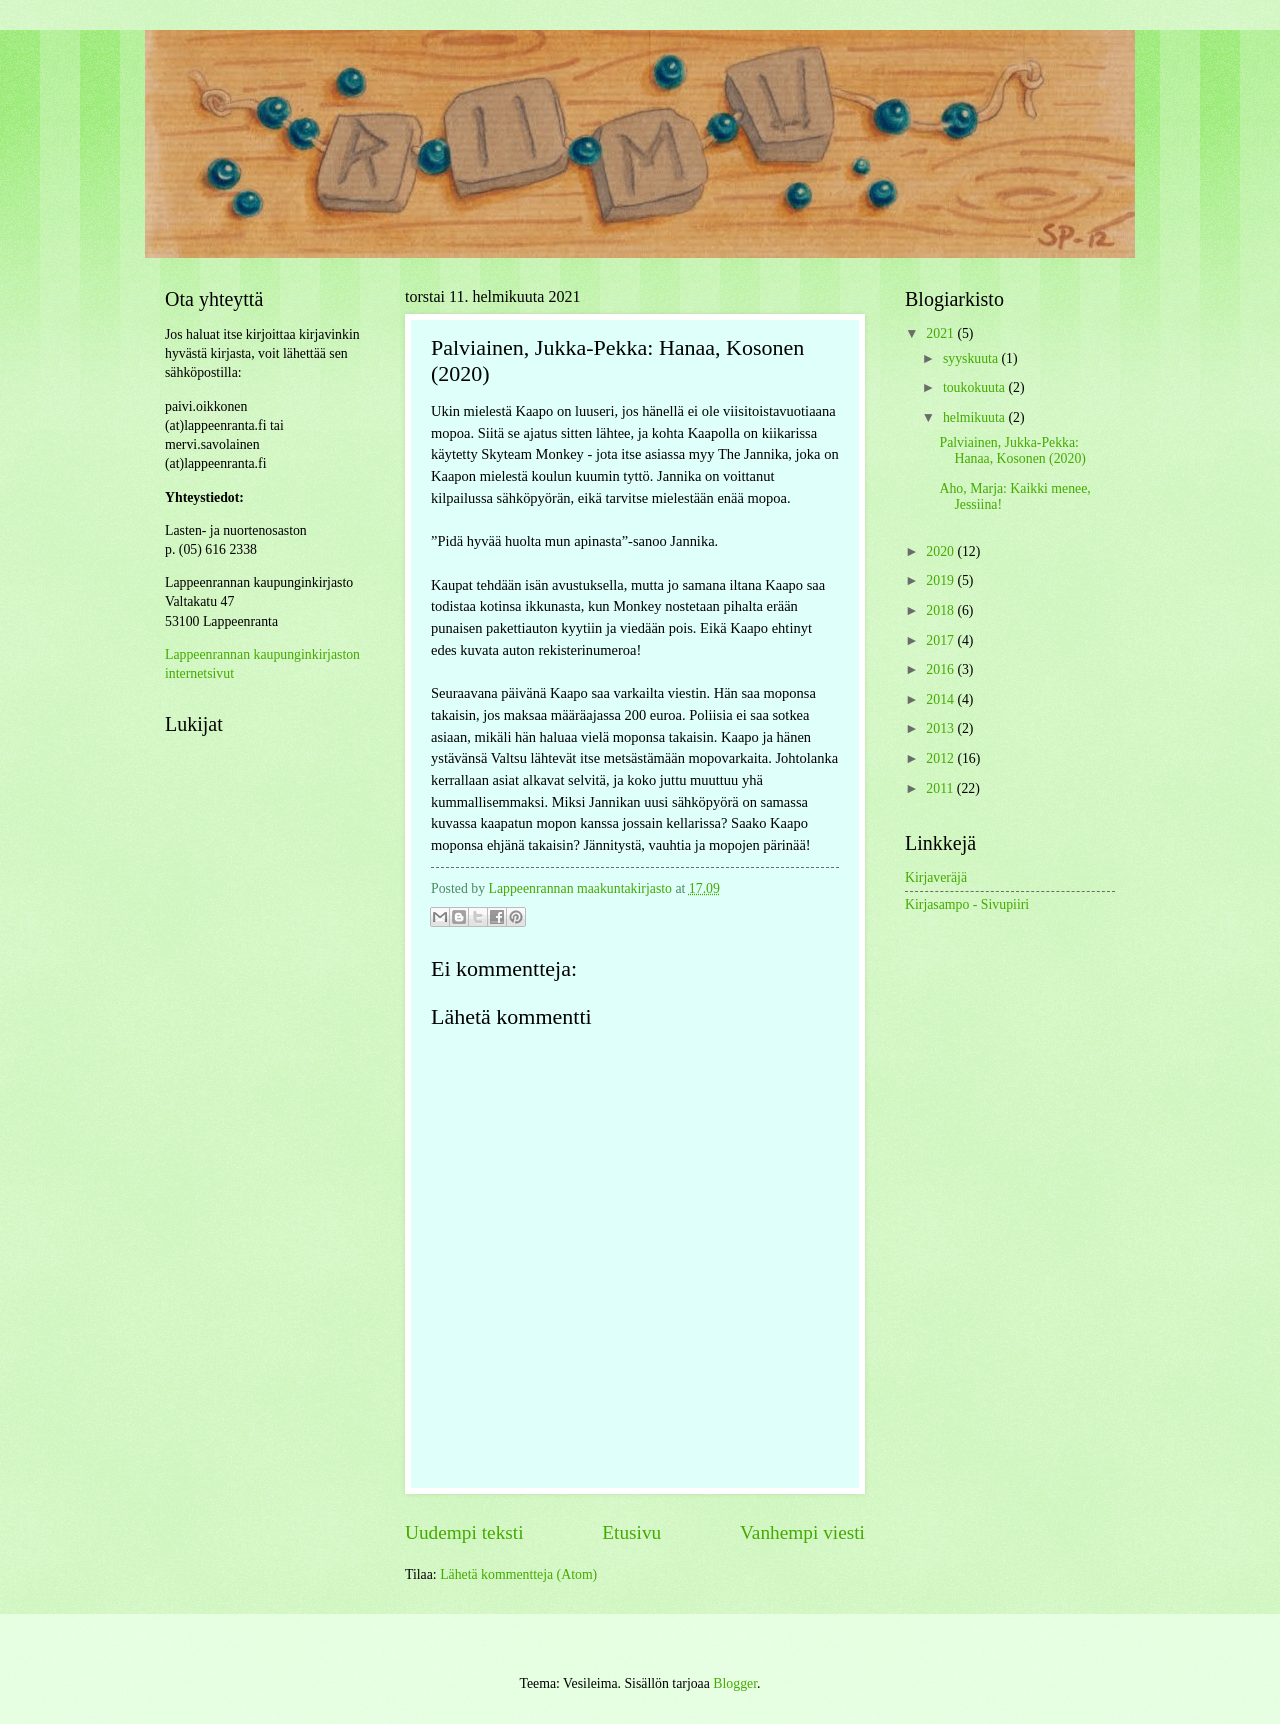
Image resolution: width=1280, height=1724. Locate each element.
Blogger (735, 1683)
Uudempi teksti (464, 1532)
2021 (941, 333)
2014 (941, 699)
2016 (941, 669)
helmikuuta (976, 417)
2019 (941, 580)
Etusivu (631, 1532)
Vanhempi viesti (802, 1532)
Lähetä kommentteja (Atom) (518, 1574)
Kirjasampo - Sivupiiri (967, 904)
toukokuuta (976, 387)
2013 (941, 728)
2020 (941, 551)
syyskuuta (972, 358)
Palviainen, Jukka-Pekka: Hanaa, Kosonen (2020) (1012, 451)
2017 (941, 640)
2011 (941, 788)
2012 (941, 758)
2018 (941, 610)
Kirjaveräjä (936, 877)
